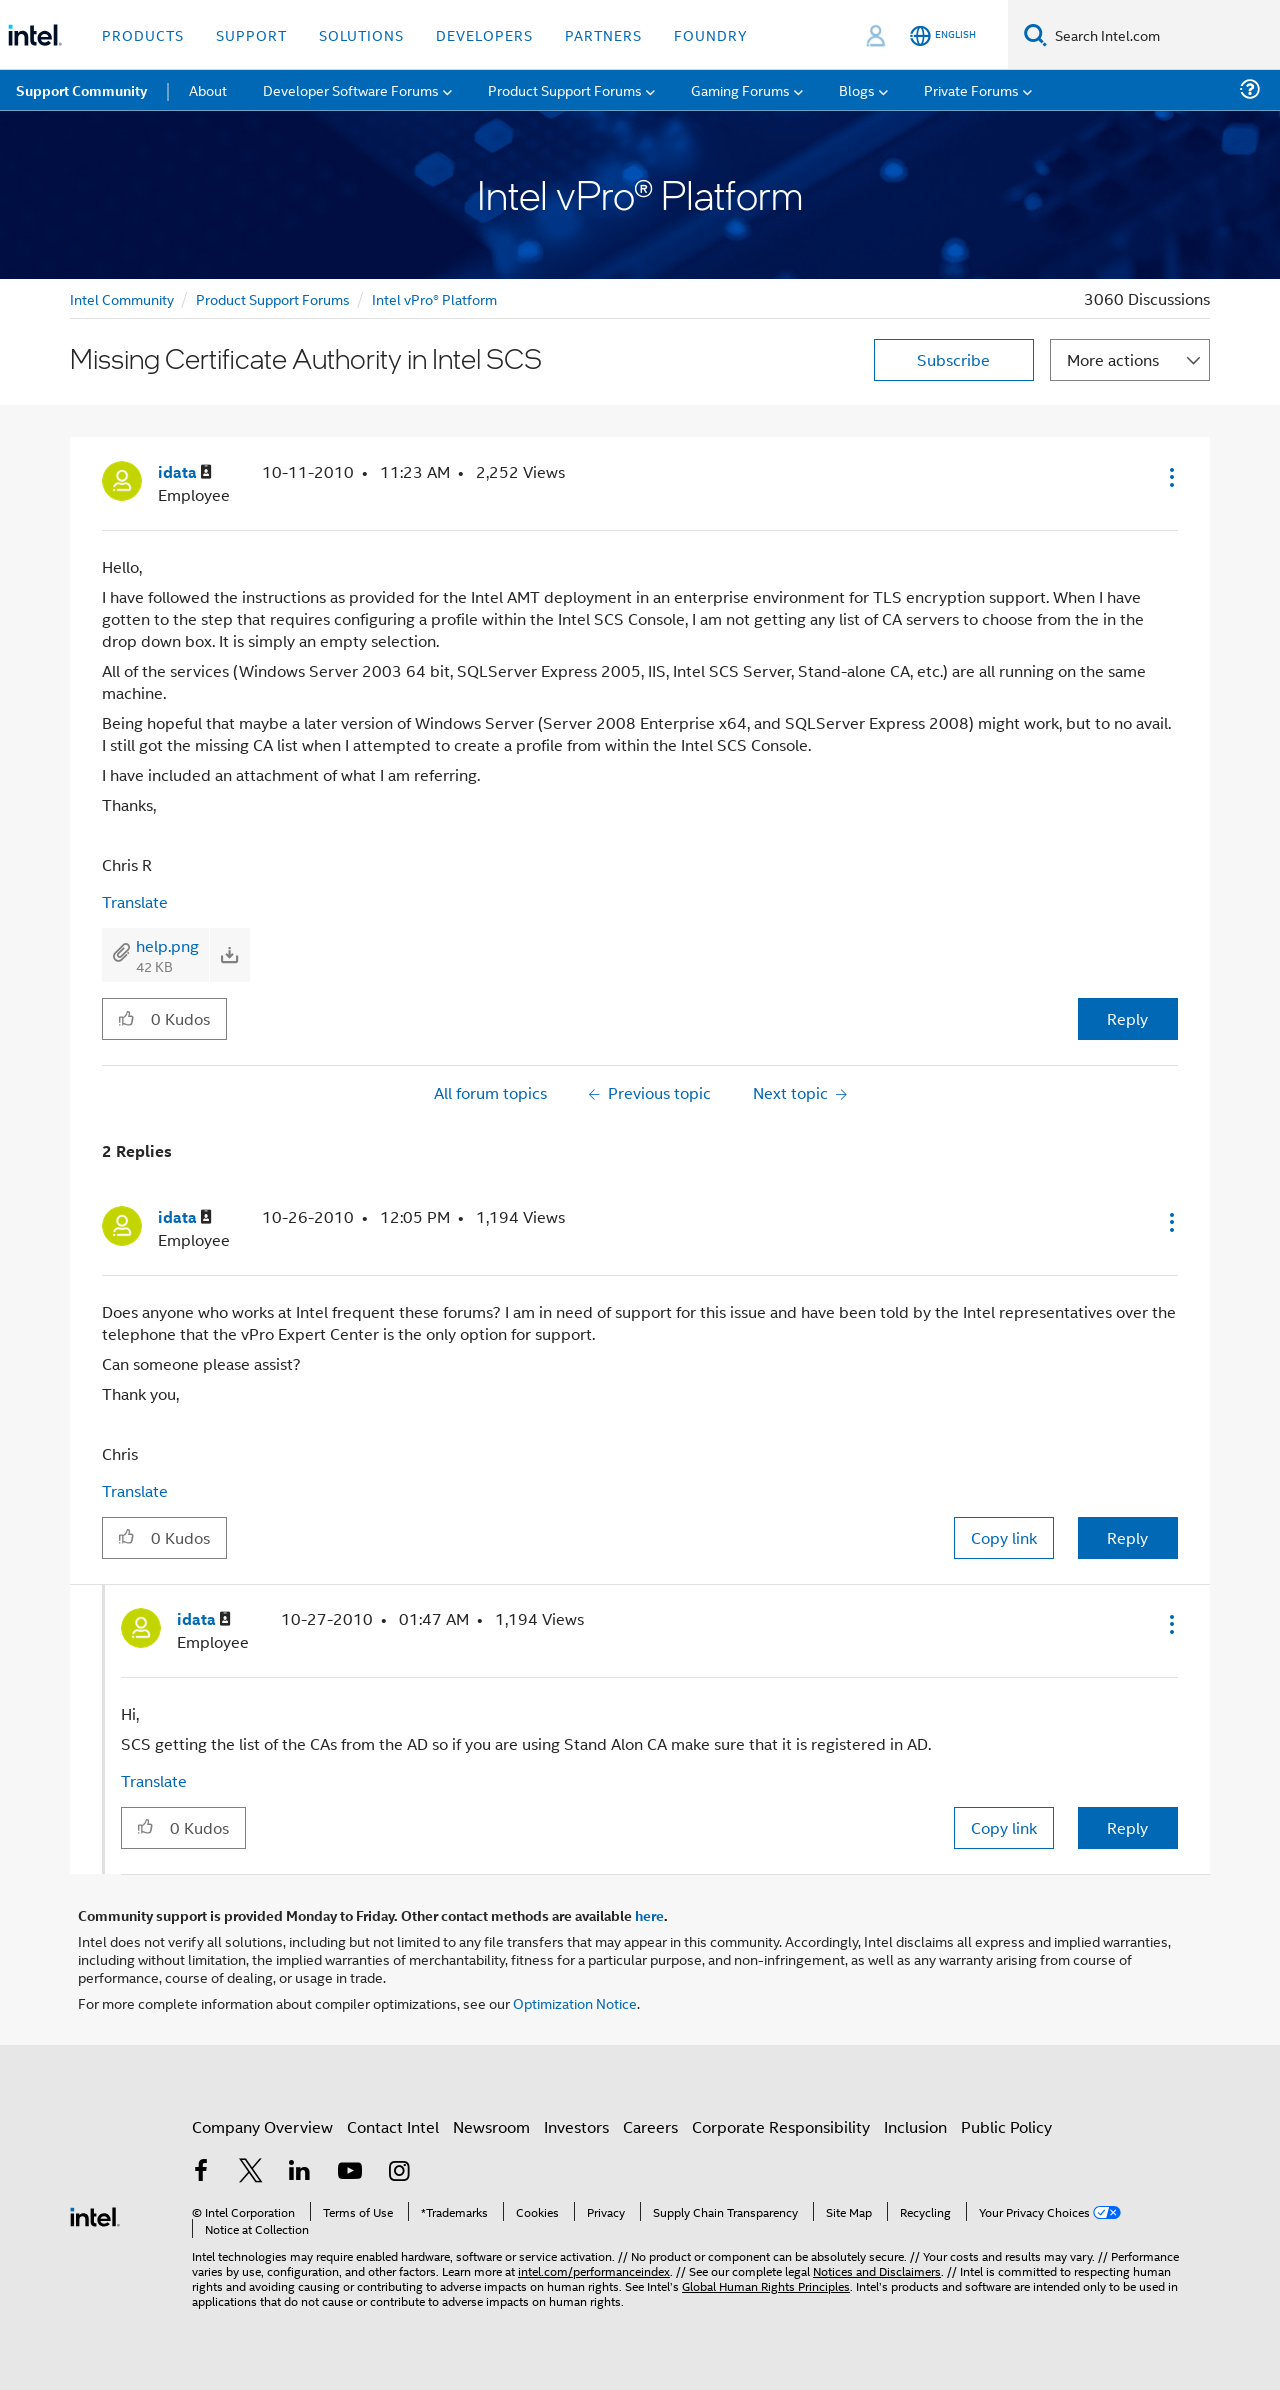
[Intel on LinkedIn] (300, 2172)
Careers (650, 2126)
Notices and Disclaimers (877, 2270)
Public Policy (1006, 2126)
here (649, 1915)
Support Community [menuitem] (81, 90)
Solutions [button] (361, 34)
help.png (167, 945)
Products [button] (143, 34)
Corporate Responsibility (781, 2126)
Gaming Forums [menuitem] (740, 89)
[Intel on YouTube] (350, 2172)
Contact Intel (393, 2126)
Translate (135, 901)
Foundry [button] (711, 34)
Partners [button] (603, 34)
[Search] (1035, 34)
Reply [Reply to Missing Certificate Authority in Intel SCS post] (1127, 1018)
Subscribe (953, 359)
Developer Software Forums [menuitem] (351, 89)
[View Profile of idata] (185, 472)
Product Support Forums (273, 298)
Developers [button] (484, 34)
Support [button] (251, 34)
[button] (1170, 477)
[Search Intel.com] (1163, 35)
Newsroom (491, 2126)
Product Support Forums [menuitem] (565, 89)
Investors (576, 2126)
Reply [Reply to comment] (1127, 1537)
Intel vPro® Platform (434, 298)
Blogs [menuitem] (857, 89)
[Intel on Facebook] (201, 2172)
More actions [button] (1113, 359)
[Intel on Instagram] (399, 2172)
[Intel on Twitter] (251, 2172)
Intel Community (122, 298)
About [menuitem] (208, 89)
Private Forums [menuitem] (971, 89)
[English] (943, 35)
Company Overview (262, 2126)
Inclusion (915, 2126)
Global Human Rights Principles (766, 2285)
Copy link (1004, 1537)
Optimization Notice (575, 2002)
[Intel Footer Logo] (95, 2214)
